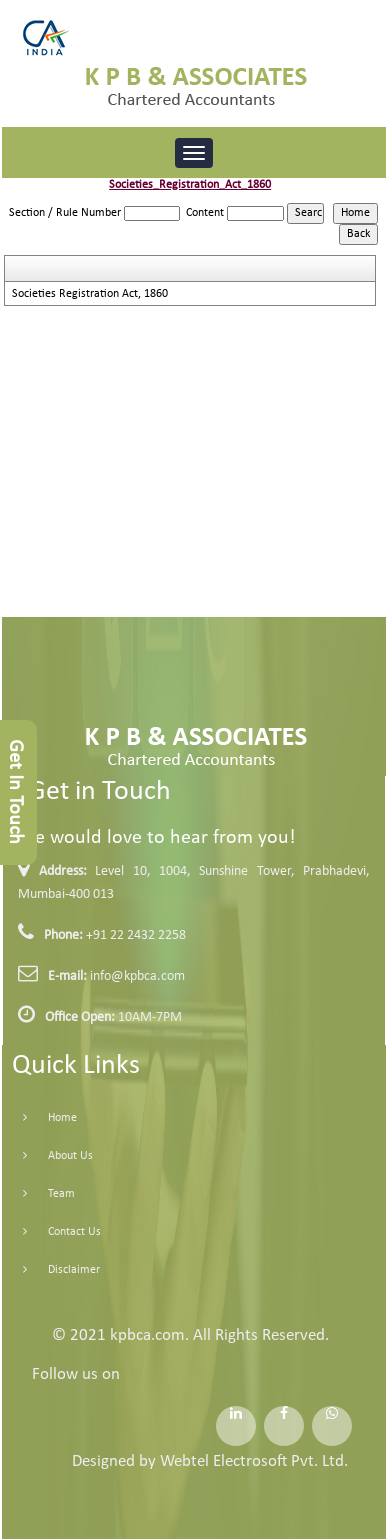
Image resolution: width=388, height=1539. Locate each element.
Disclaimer (51, 1270)
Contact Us (51, 1232)
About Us (47, 1156)
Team (38, 1194)
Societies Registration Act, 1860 (90, 294)
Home (39, 1118)
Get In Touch (15, 792)
